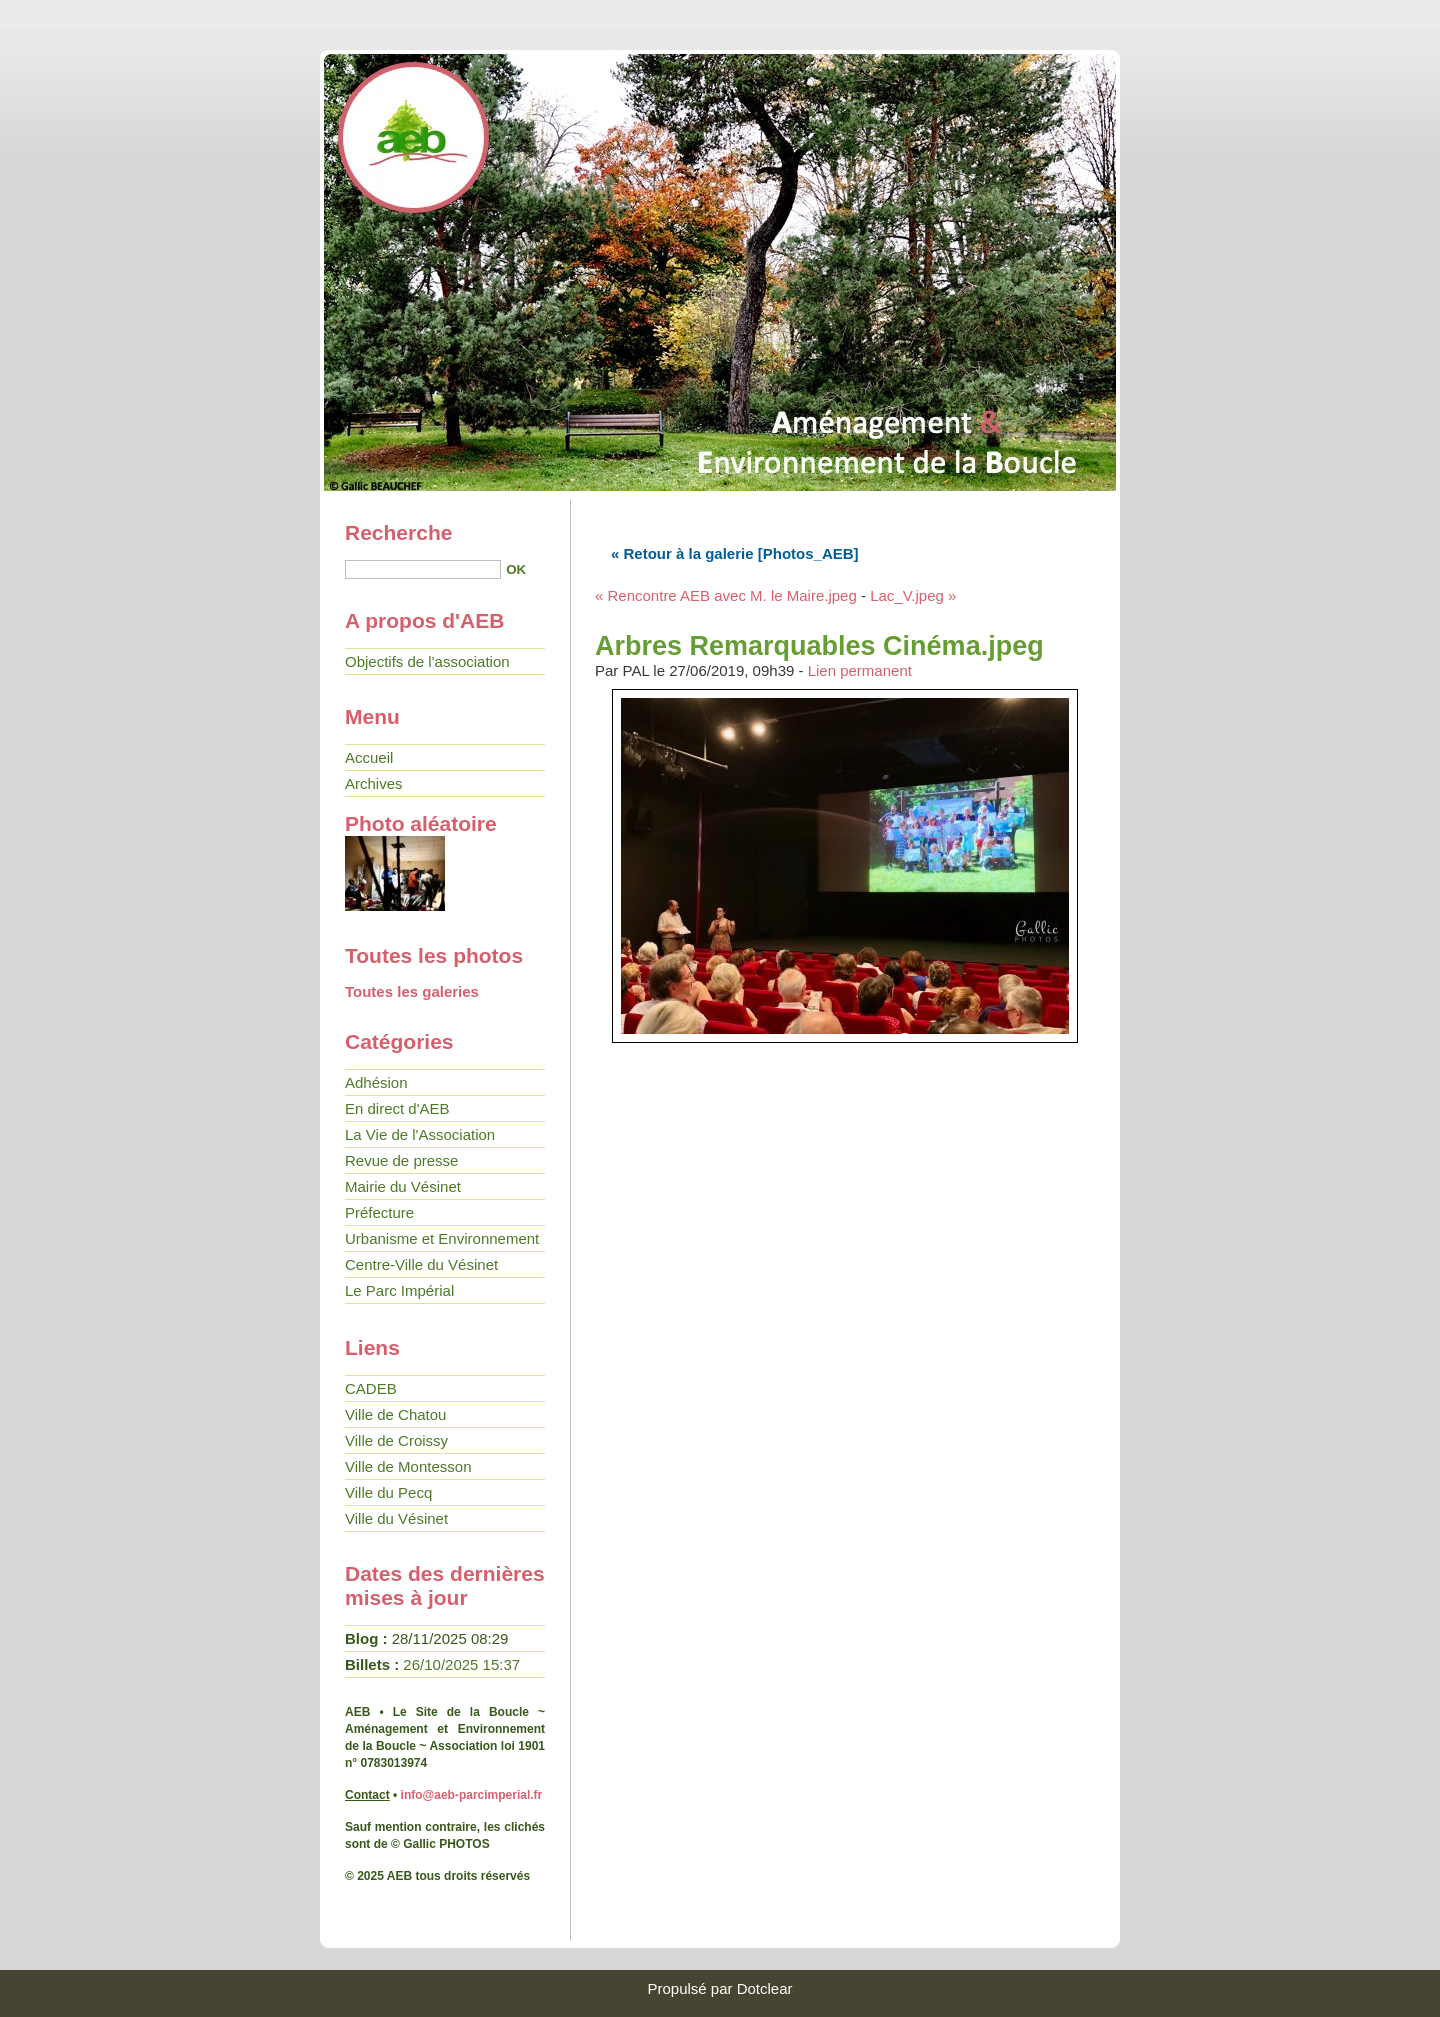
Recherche (398, 532)
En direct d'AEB (397, 1108)
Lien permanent (860, 670)
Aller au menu (1246, 15)
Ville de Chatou (395, 1414)
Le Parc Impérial (399, 1290)
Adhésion (376, 1082)
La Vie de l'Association (420, 1134)
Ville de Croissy (396, 1440)
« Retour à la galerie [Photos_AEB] (735, 553)
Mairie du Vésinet (403, 1186)
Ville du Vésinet (396, 1518)
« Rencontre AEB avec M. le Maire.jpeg (726, 595)
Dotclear (765, 1988)
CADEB (371, 1388)
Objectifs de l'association (427, 661)
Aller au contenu (1134, 15)
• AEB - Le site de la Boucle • (720, 270)
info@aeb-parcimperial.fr (472, 1795)
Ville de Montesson (408, 1466)
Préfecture (379, 1212)
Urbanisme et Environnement (442, 1238)
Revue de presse (401, 1160)
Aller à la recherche (1368, 15)
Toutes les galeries (412, 991)
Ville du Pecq (388, 1492)
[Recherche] (423, 569)
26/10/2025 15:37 (461, 1664)
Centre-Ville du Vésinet (421, 1264)
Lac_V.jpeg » (913, 595)
